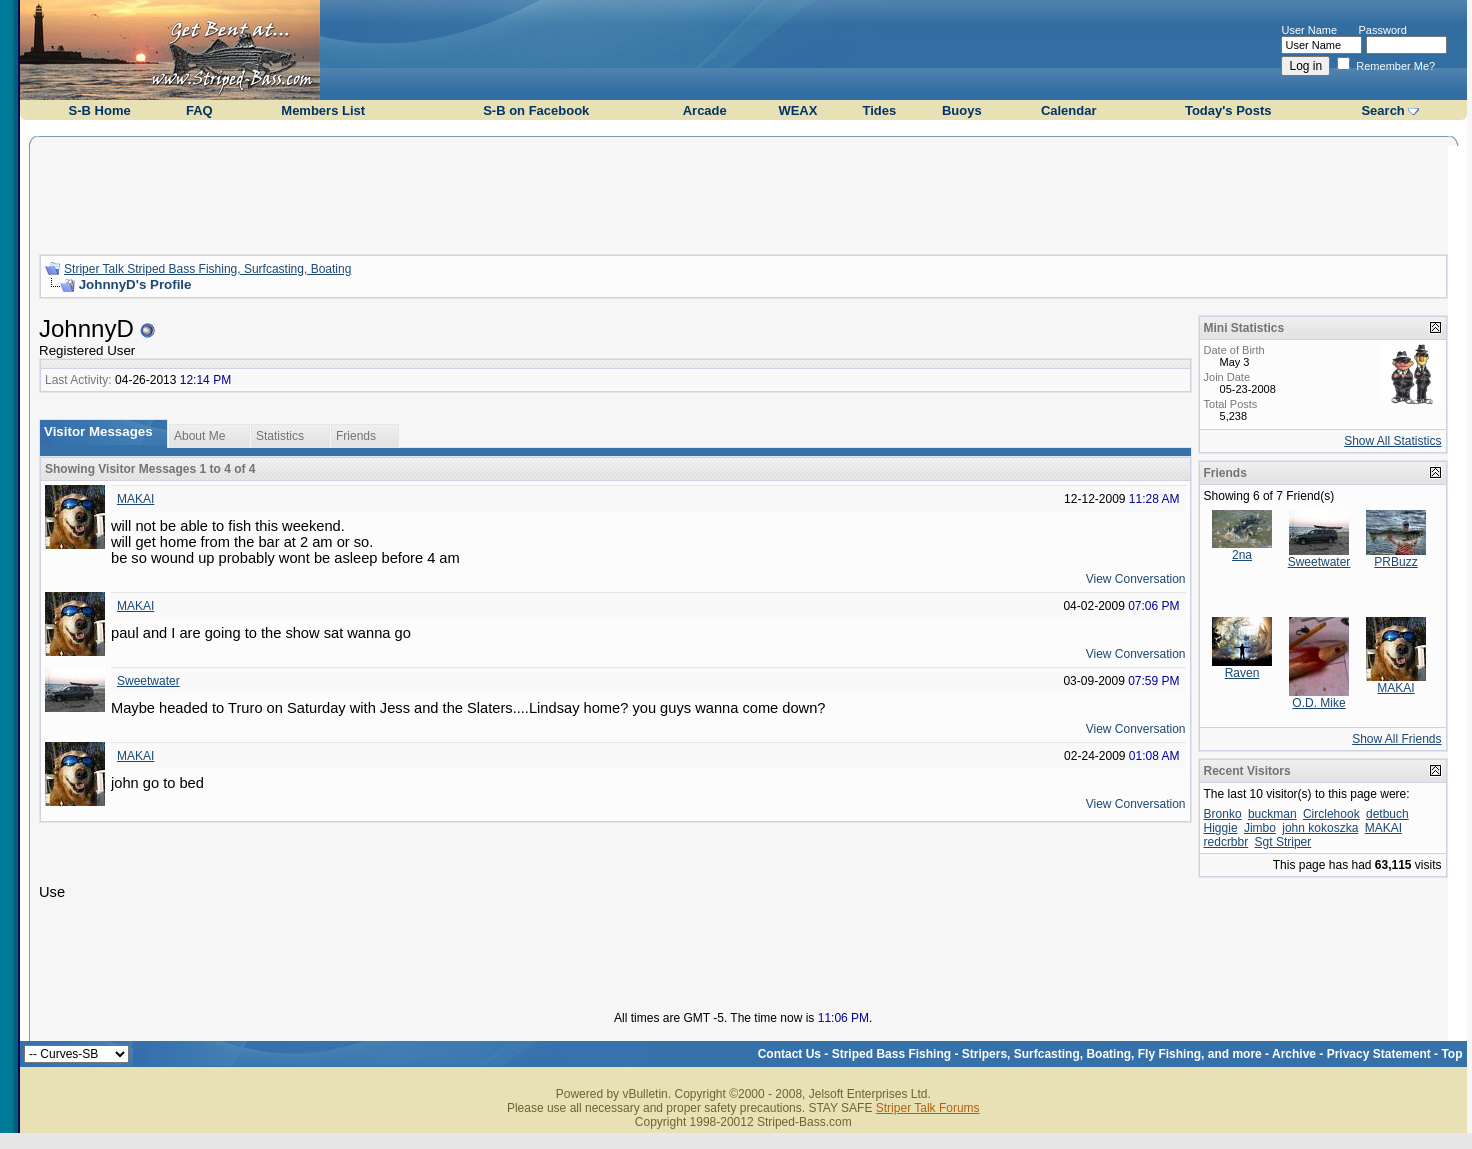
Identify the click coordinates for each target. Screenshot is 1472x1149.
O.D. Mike (1318, 703)
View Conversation (1136, 579)
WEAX (797, 110)
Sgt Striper (1283, 842)
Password (1383, 30)
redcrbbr (1226, 842)
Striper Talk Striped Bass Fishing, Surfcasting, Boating (207, 269)
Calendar (1069, 110)
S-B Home (100, 110)
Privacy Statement (1379, 1054)
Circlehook (1331, 814)
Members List (323, 110)
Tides (880, 110)
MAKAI (135, 499)
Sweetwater (148, 681)
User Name (1309, 30)
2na (1242, 555)
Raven (1242, 673)
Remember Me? (1386, 66)
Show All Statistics (1392, 441)
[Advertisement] (743, 193)
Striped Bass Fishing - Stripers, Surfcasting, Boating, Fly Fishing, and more (1047, 1054)
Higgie (1221, 828)
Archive (1294, 1054)
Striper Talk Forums (928, 1108)
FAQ (199, 110)
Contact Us (789, 1054)
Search (1382, 110)
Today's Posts (1228, 110)
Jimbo (1260, 828)
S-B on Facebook (536, 110)
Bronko (1223, 814)
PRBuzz (1395, 562)
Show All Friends (1396, 739)
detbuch (1387, 814)
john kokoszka (1320, 828)
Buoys (962, 110)
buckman (1272, 814)
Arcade (705, 110)
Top (1451, 1054)
